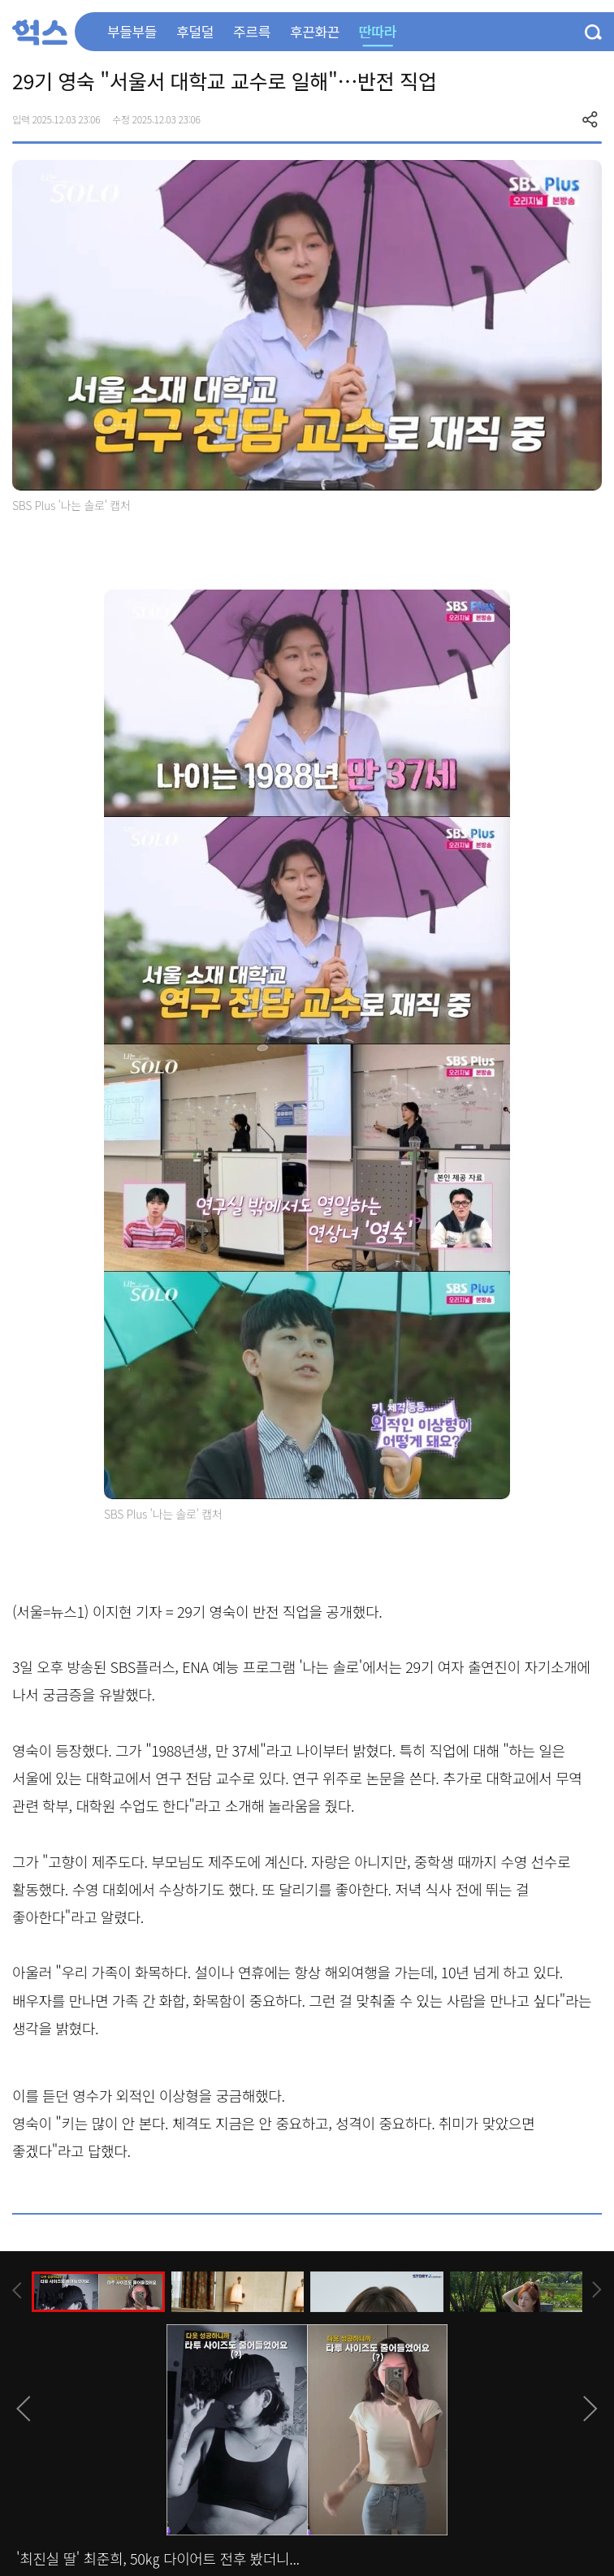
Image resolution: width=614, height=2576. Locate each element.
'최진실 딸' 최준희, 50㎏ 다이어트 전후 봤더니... (158, 2558)
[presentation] (17, 2290)
